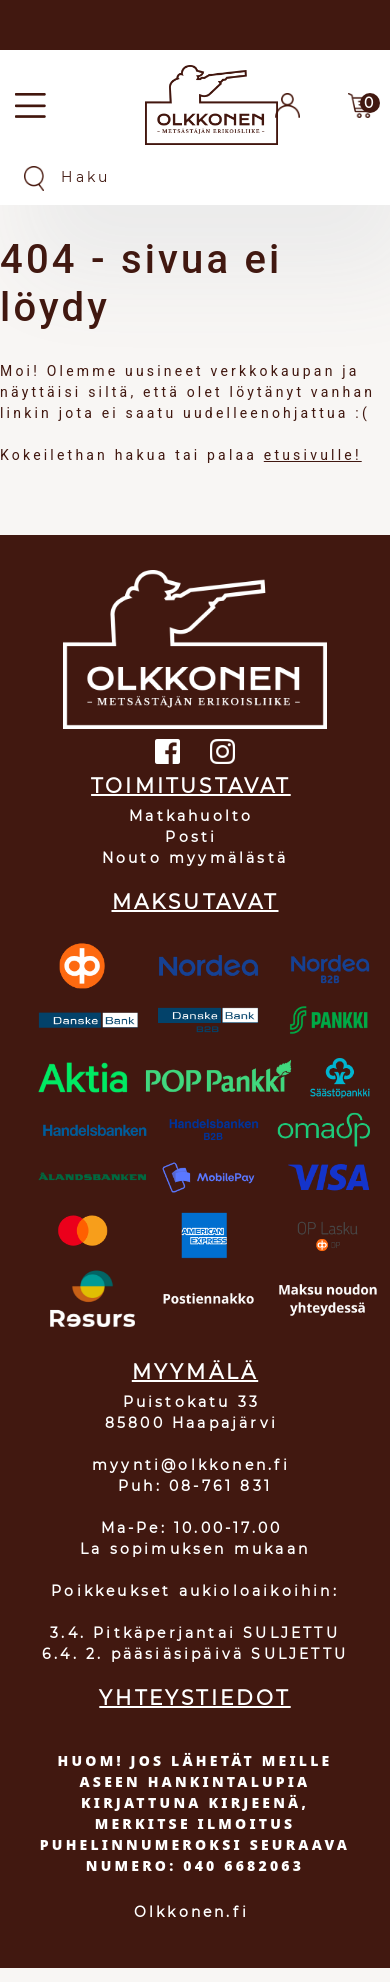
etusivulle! (313, 455)
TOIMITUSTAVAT (191, 786)
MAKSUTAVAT (195, 902)
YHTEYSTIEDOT (194, 1698)
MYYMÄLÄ (195, 1372)
